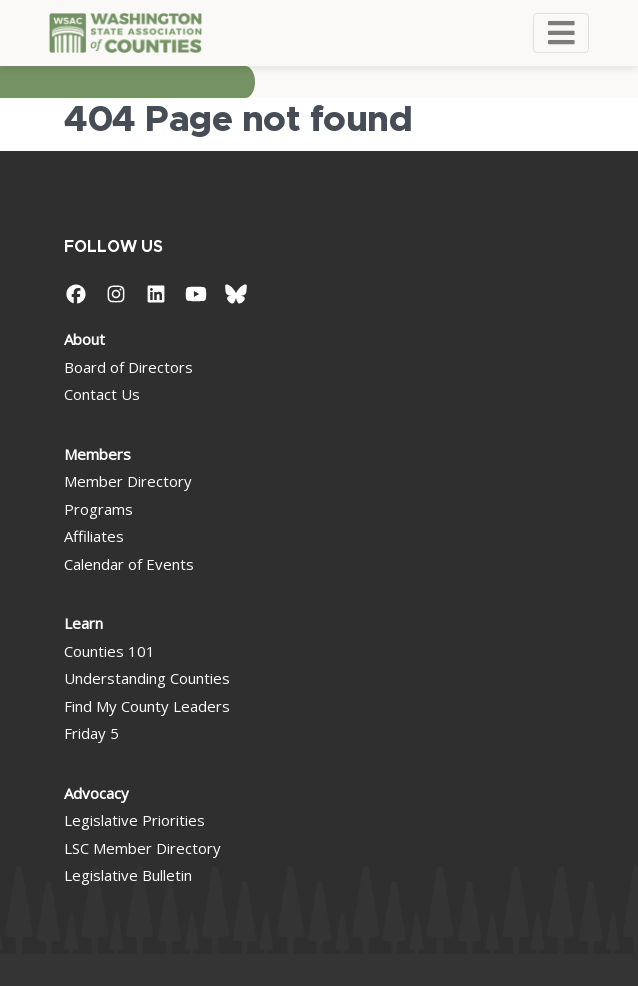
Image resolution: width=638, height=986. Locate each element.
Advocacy (96, 793)
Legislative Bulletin (128, 875)
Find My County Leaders (147, 706)
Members (97, 454)
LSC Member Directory (142, 848)
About (84, 339)
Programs (98, 509)
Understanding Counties (147, 678)
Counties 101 (109, 651)
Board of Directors (128, 367)
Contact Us (102, 394)
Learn (83, 623)
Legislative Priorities (134, 820)
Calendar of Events (129, 564)
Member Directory (128, 481)
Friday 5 (91, 733)
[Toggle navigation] (561, 33)
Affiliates (94, 536)
